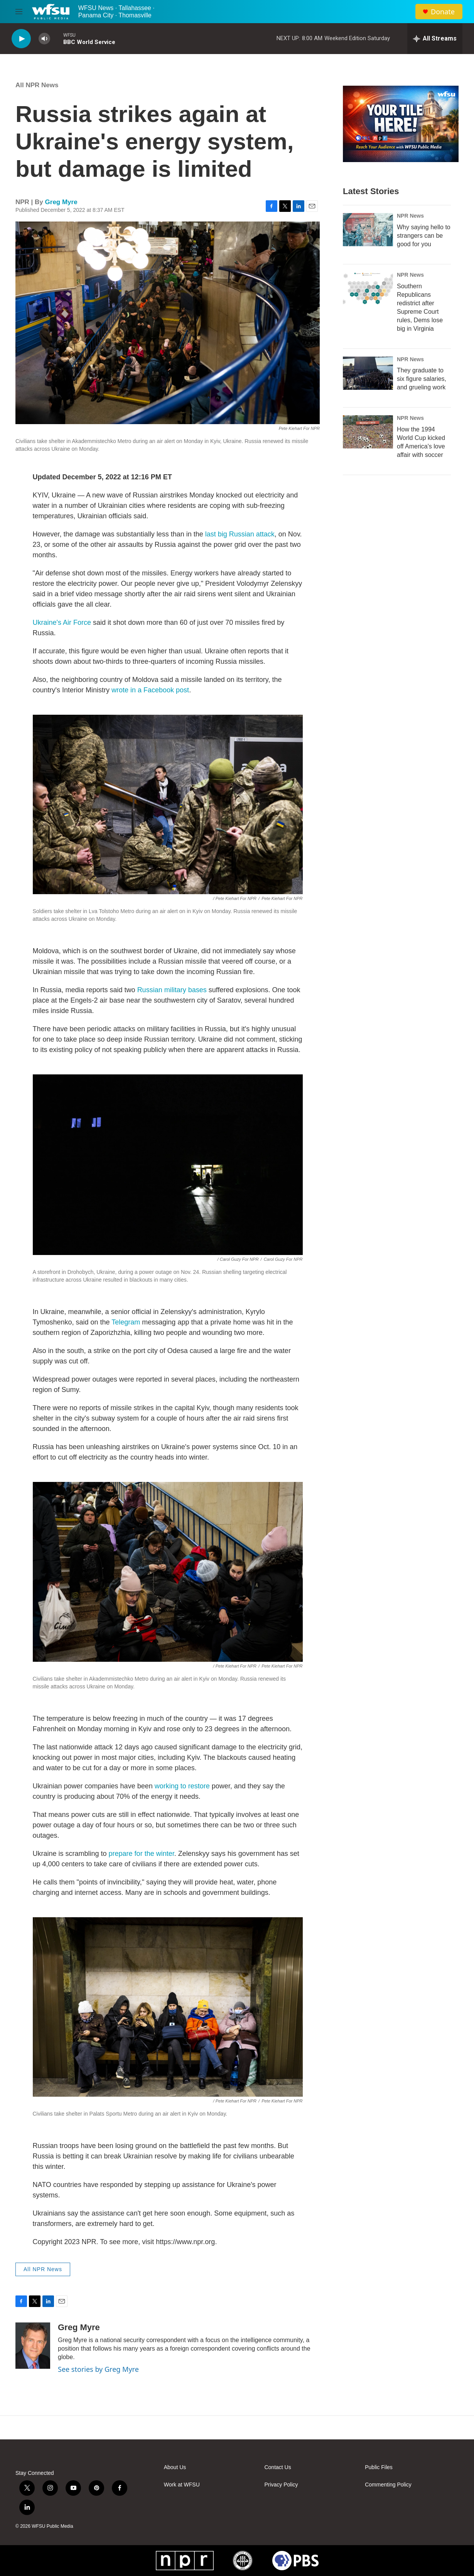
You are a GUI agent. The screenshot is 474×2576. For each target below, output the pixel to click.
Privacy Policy (281, 2485)
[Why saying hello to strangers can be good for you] (368, 229)
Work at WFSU (182, 2485)
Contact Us (277, 2467)
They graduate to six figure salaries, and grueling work (421, 379)
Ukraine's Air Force (62, 622)
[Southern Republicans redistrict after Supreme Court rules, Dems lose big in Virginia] (368, 288)
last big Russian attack (240, 534)
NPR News (410, 216)
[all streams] (434, 38)
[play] (21, 38)
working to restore (182, 1786)
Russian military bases (172, 990)
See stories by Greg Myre (98, 2369)
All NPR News (36, 85)
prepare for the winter (141, 1853)
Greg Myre (61, 202)
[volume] (44, 38)
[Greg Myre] (32, 2345)
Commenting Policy (388, 2485)
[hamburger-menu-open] (19, 11)
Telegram (125, 1322)
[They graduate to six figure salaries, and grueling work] (368, 373)
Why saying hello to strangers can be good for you (423, 235)
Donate (443, 12)
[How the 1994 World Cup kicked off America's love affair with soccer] (368, 431)
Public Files (379, 2467)
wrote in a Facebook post (150, 690)
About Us (175, 2467)
